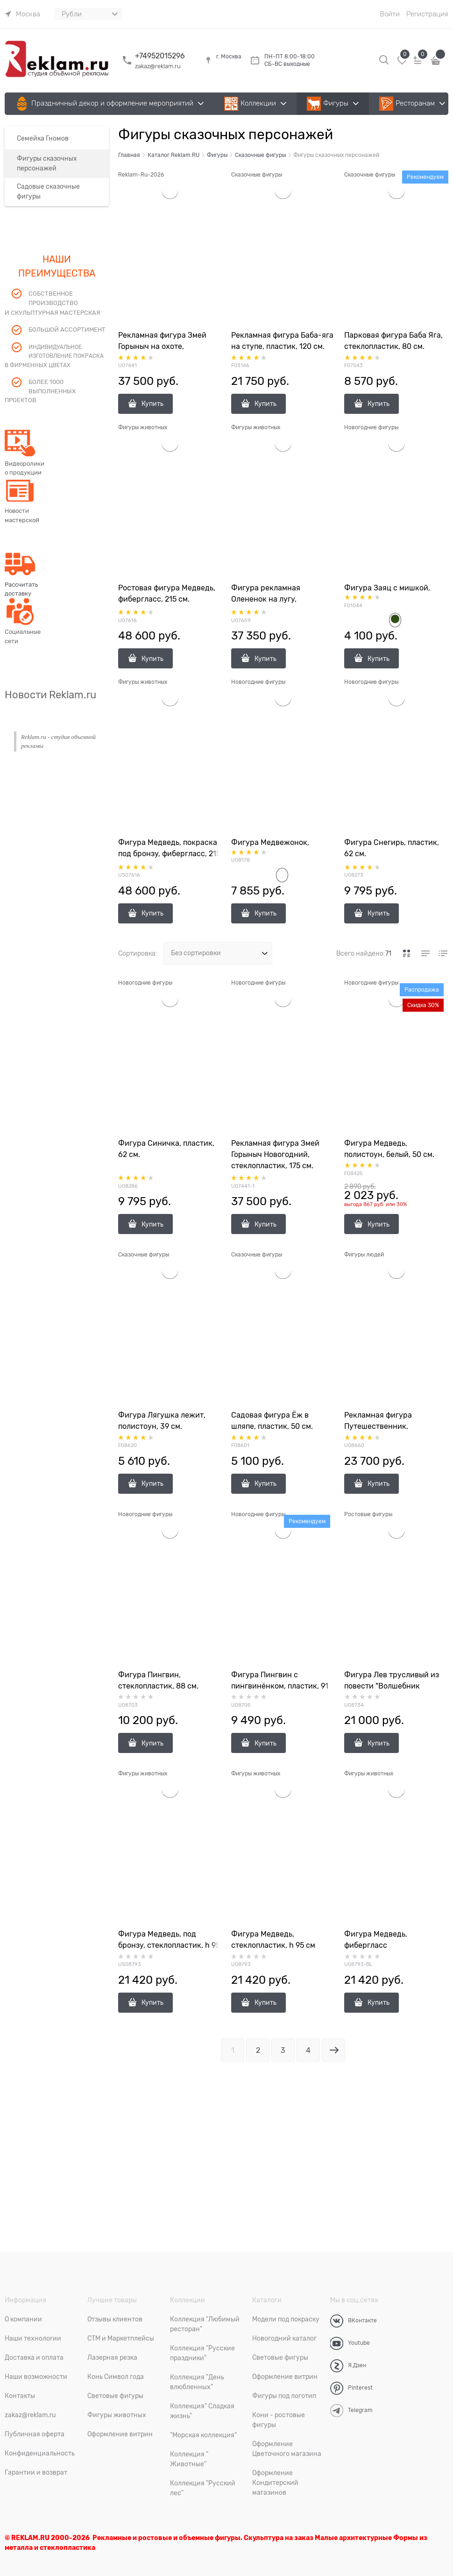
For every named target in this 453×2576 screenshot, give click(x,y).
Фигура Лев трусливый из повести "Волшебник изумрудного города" (391, 1686)
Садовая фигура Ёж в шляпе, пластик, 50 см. (272, 1421)
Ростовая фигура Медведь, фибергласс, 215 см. (166, 593)
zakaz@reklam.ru (158, 66)
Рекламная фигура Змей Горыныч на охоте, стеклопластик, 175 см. (162, 346)
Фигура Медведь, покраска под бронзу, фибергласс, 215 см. (169, 853)
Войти (390, 14)
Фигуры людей (364, 1254)
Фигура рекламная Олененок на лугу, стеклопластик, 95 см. (271, 599)
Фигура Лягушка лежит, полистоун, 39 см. (161, 1421)
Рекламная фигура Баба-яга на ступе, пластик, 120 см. (282, 341)
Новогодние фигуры (371, 427)
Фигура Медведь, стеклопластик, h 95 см (273, 1940)
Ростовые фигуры (368, 1514)
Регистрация (427, 14)
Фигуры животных (142, 427)
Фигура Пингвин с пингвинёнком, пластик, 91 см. (279, 1686)
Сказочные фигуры (256, 174)
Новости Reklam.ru (50, 695)
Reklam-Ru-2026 (141, 174)
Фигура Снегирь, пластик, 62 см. (391, 848)
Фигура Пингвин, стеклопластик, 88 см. (158, 1680)
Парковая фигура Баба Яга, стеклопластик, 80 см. (393, 341)
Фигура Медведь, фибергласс (375, 1940)
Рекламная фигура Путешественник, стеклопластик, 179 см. (385, 1426)
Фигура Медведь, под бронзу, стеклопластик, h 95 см (169, 1945)
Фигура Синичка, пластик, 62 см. (166, 1149)
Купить (152, 403)
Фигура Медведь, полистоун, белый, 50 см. (389, 1149)
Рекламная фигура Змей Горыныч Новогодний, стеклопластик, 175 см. (275, 1154)
